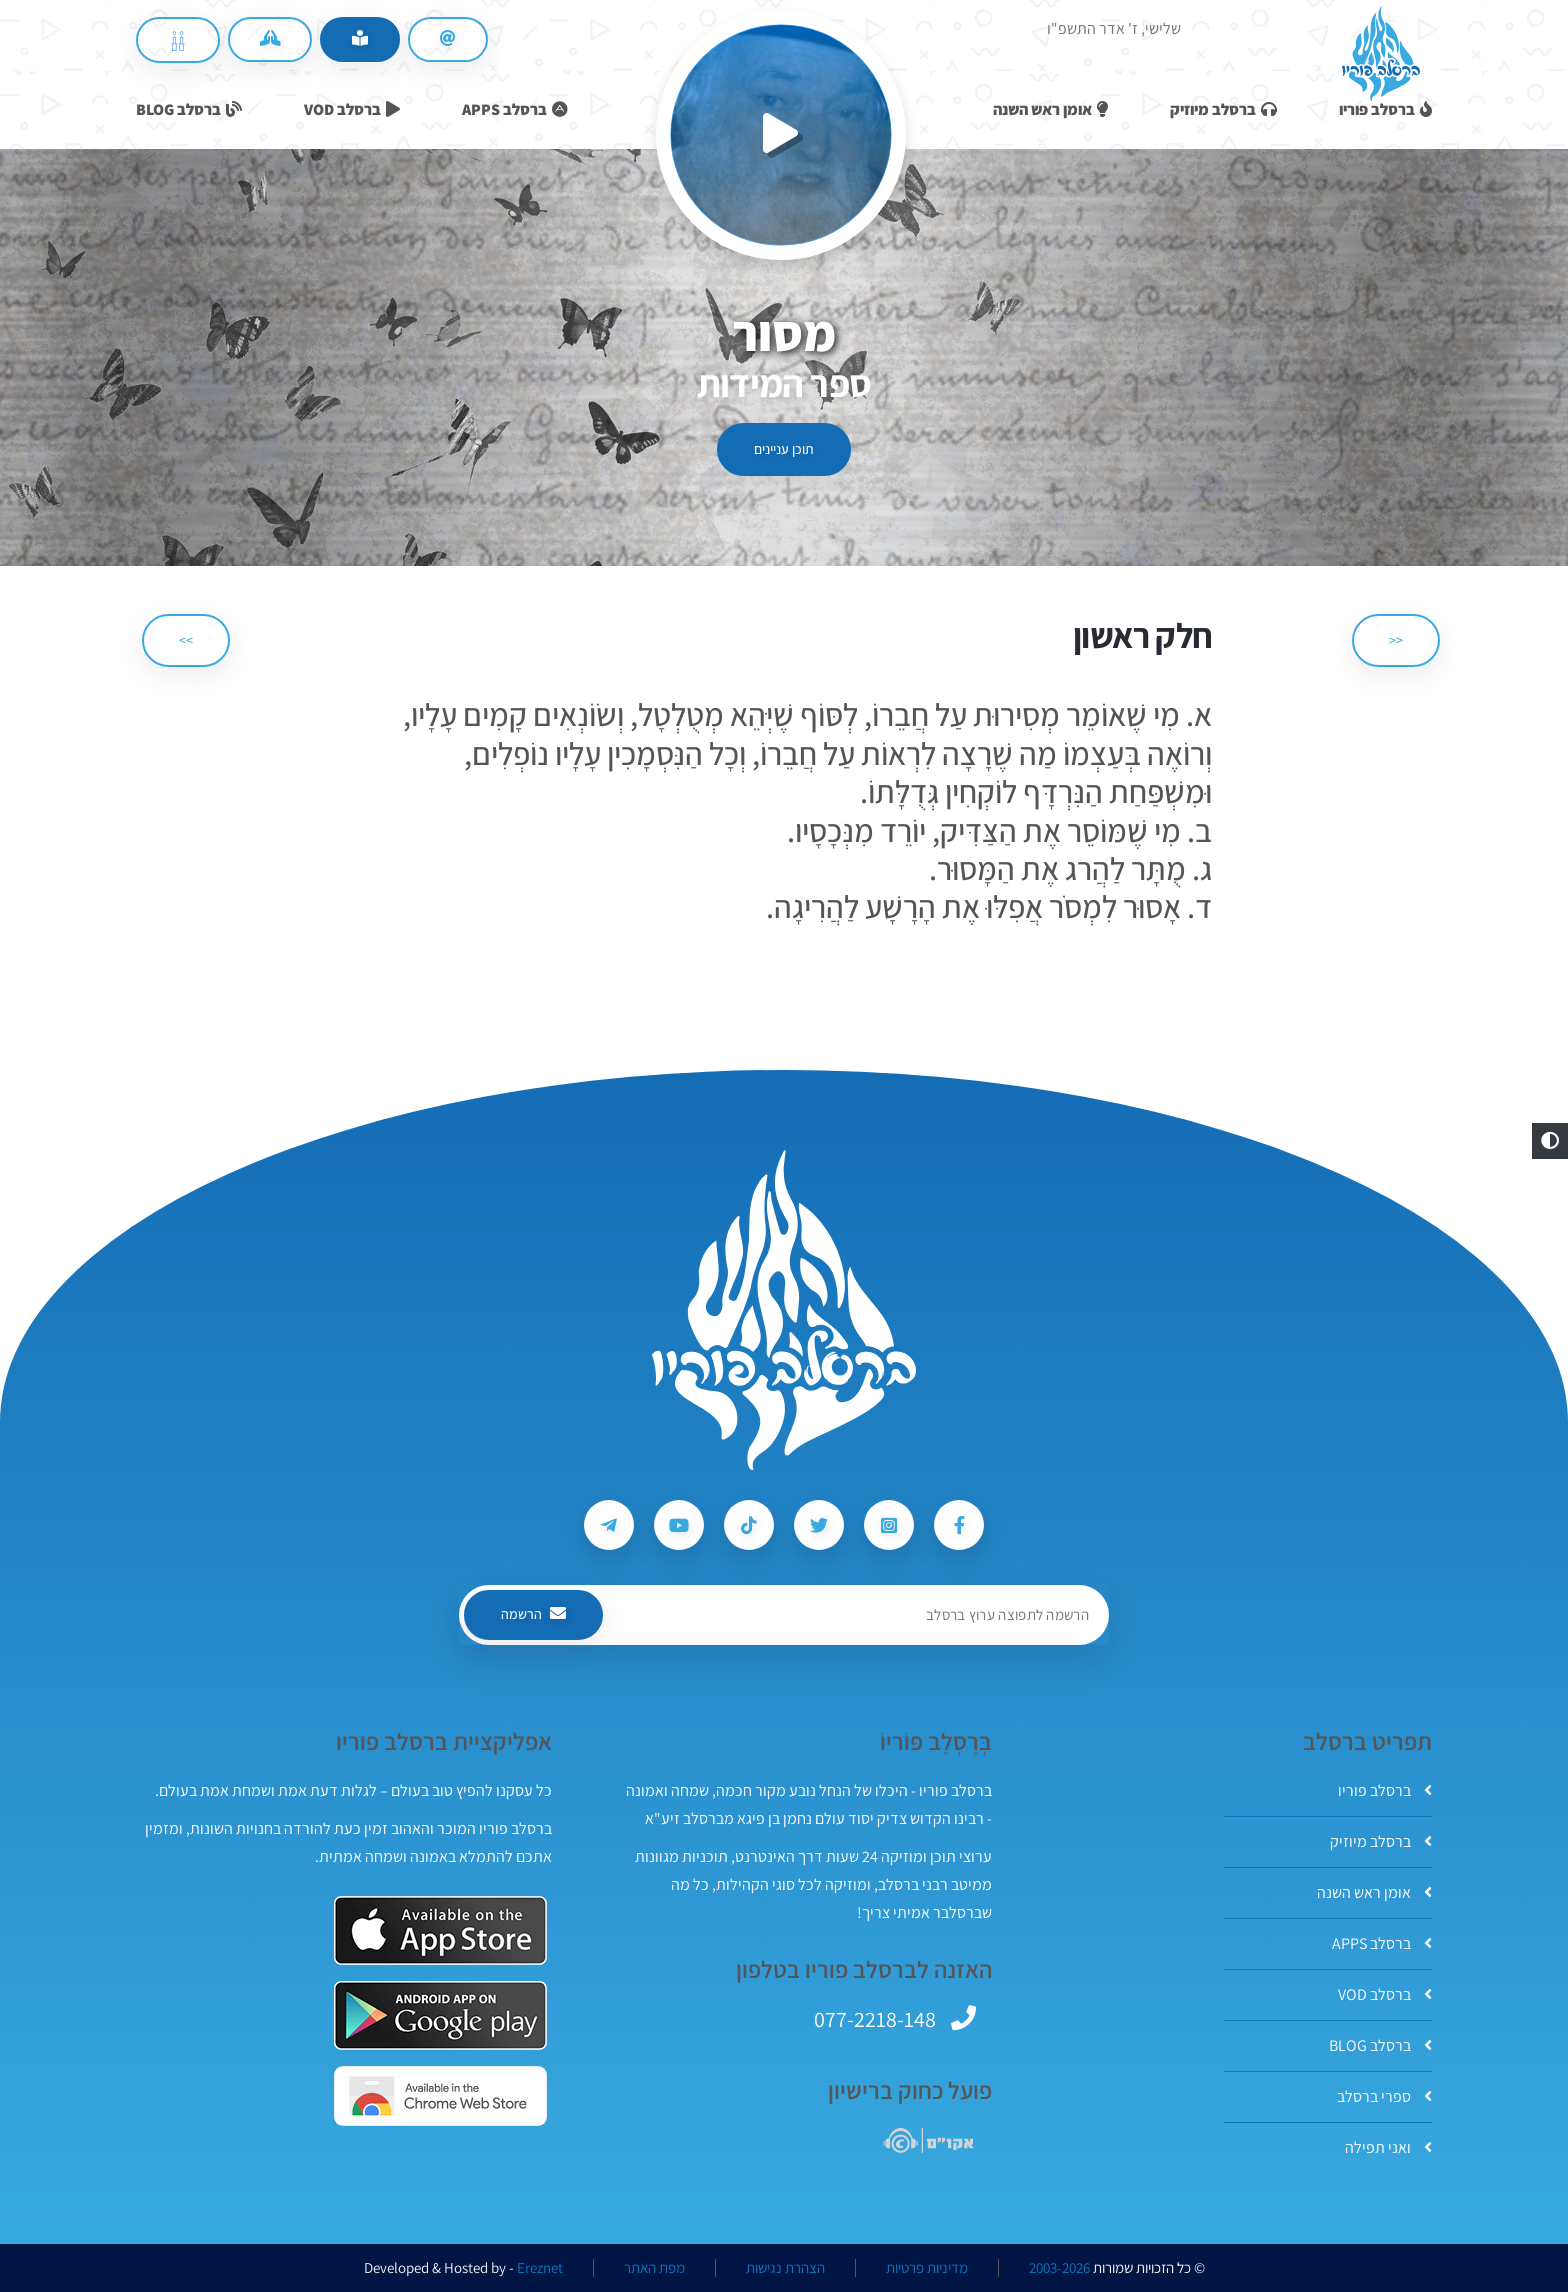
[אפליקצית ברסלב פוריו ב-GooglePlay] (440, 2015)
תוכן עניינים (784, 449)
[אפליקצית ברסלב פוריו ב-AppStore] (440, 1930)
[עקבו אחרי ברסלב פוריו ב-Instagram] (889, 1525)
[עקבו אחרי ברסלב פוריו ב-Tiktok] (749, 1525)
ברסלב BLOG (1380, 2045)
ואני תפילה (1388, 2147)
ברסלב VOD (1385, 1994)
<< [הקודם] (1396, 640)
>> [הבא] (186, 640)
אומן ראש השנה (1374, 1892)
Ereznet (540, 2268)
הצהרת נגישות (785, 2268)
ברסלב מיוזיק (1381, 1841)
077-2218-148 (875, 2019)
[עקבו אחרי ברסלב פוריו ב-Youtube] (679, 1525)
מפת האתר (654, 2268)
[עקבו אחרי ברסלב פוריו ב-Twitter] (819, 1525)
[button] (1550, 1141)
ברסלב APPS (1382, 1943)
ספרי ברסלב (1384, 2096)
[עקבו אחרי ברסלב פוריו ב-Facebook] (959, 1525)
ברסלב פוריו (1385, 1790)
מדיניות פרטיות (927, 2268)
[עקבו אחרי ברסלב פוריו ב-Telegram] (609, 1525)
